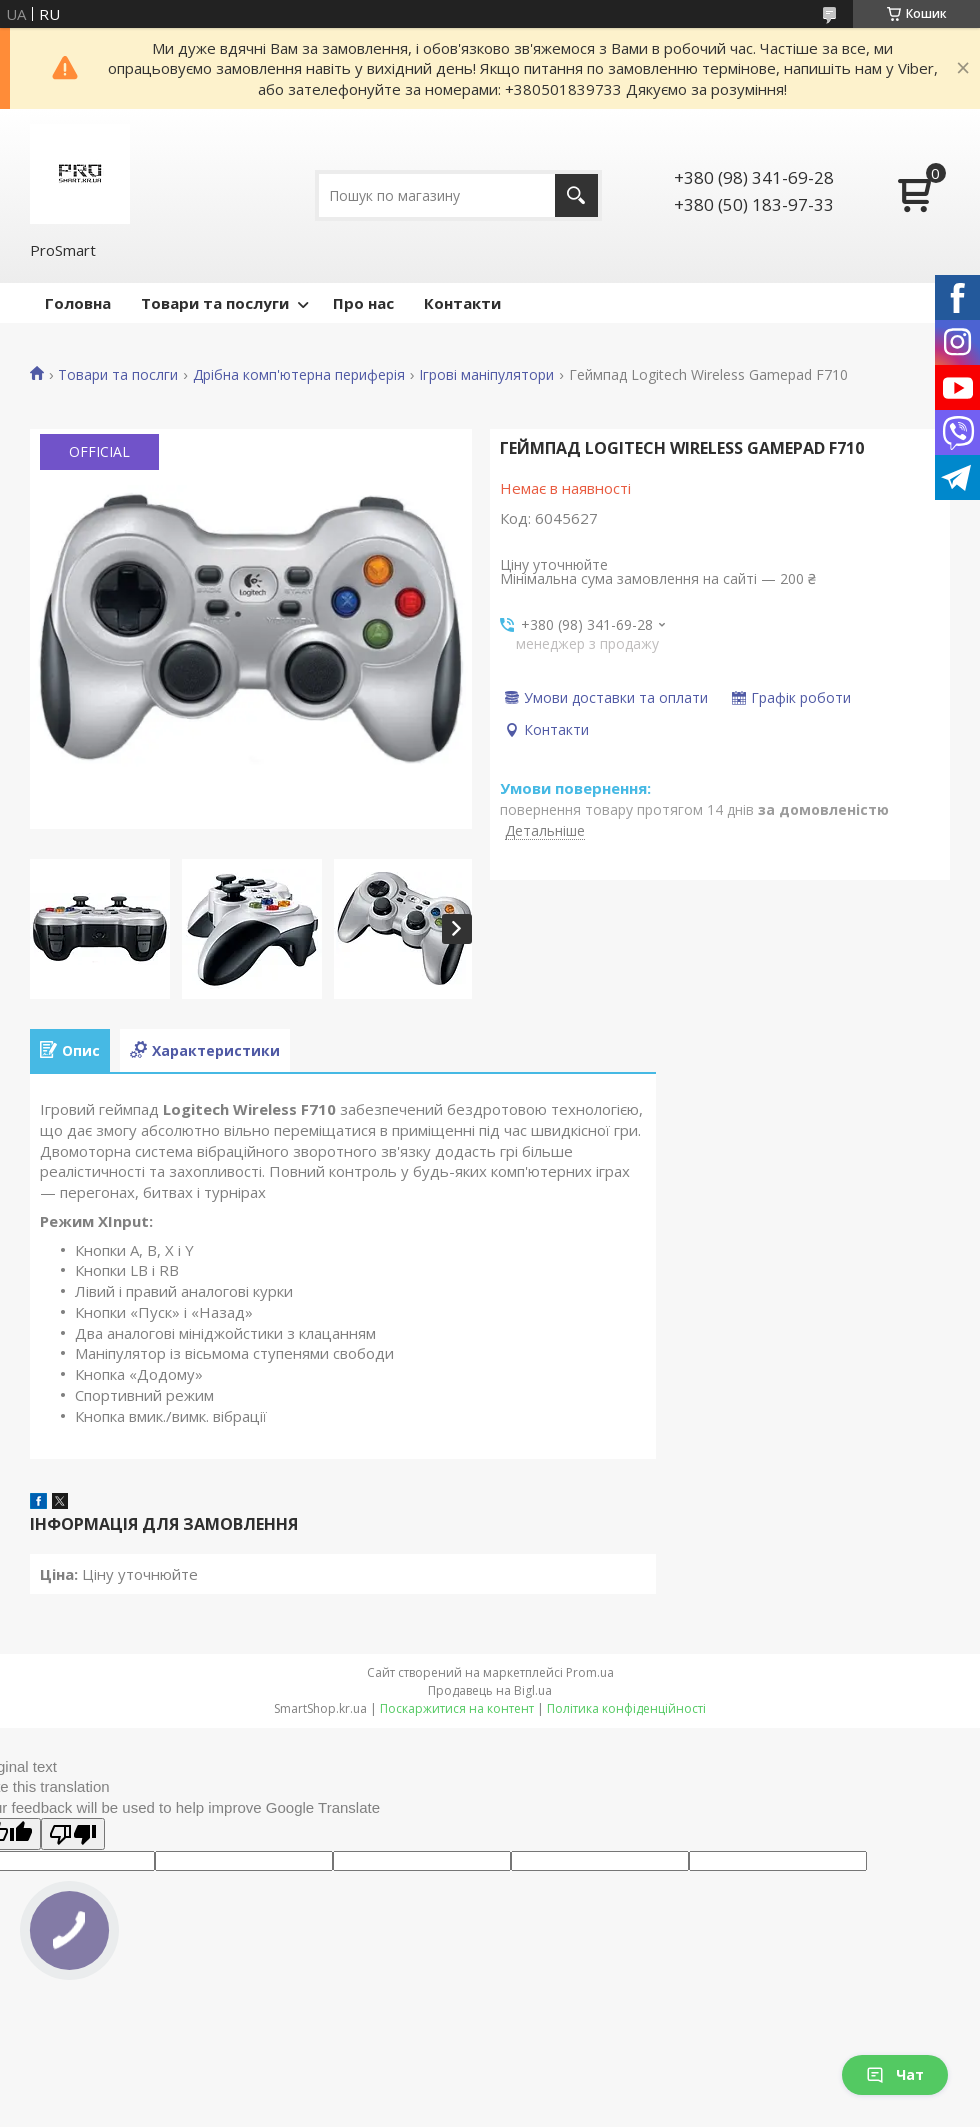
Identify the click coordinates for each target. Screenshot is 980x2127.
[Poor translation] (73, 1834)
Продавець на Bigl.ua (490, 1690)
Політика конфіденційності (626, 1708)
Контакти (462, 303)
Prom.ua (590, 1672)
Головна (78, 303)
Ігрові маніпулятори (486, 375)
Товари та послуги (215, 303)
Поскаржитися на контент (457, 1708)
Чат (895, 2074)
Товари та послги (118, 375)
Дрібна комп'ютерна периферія (299, 375)
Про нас (363, 303)
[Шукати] (576, 195)
